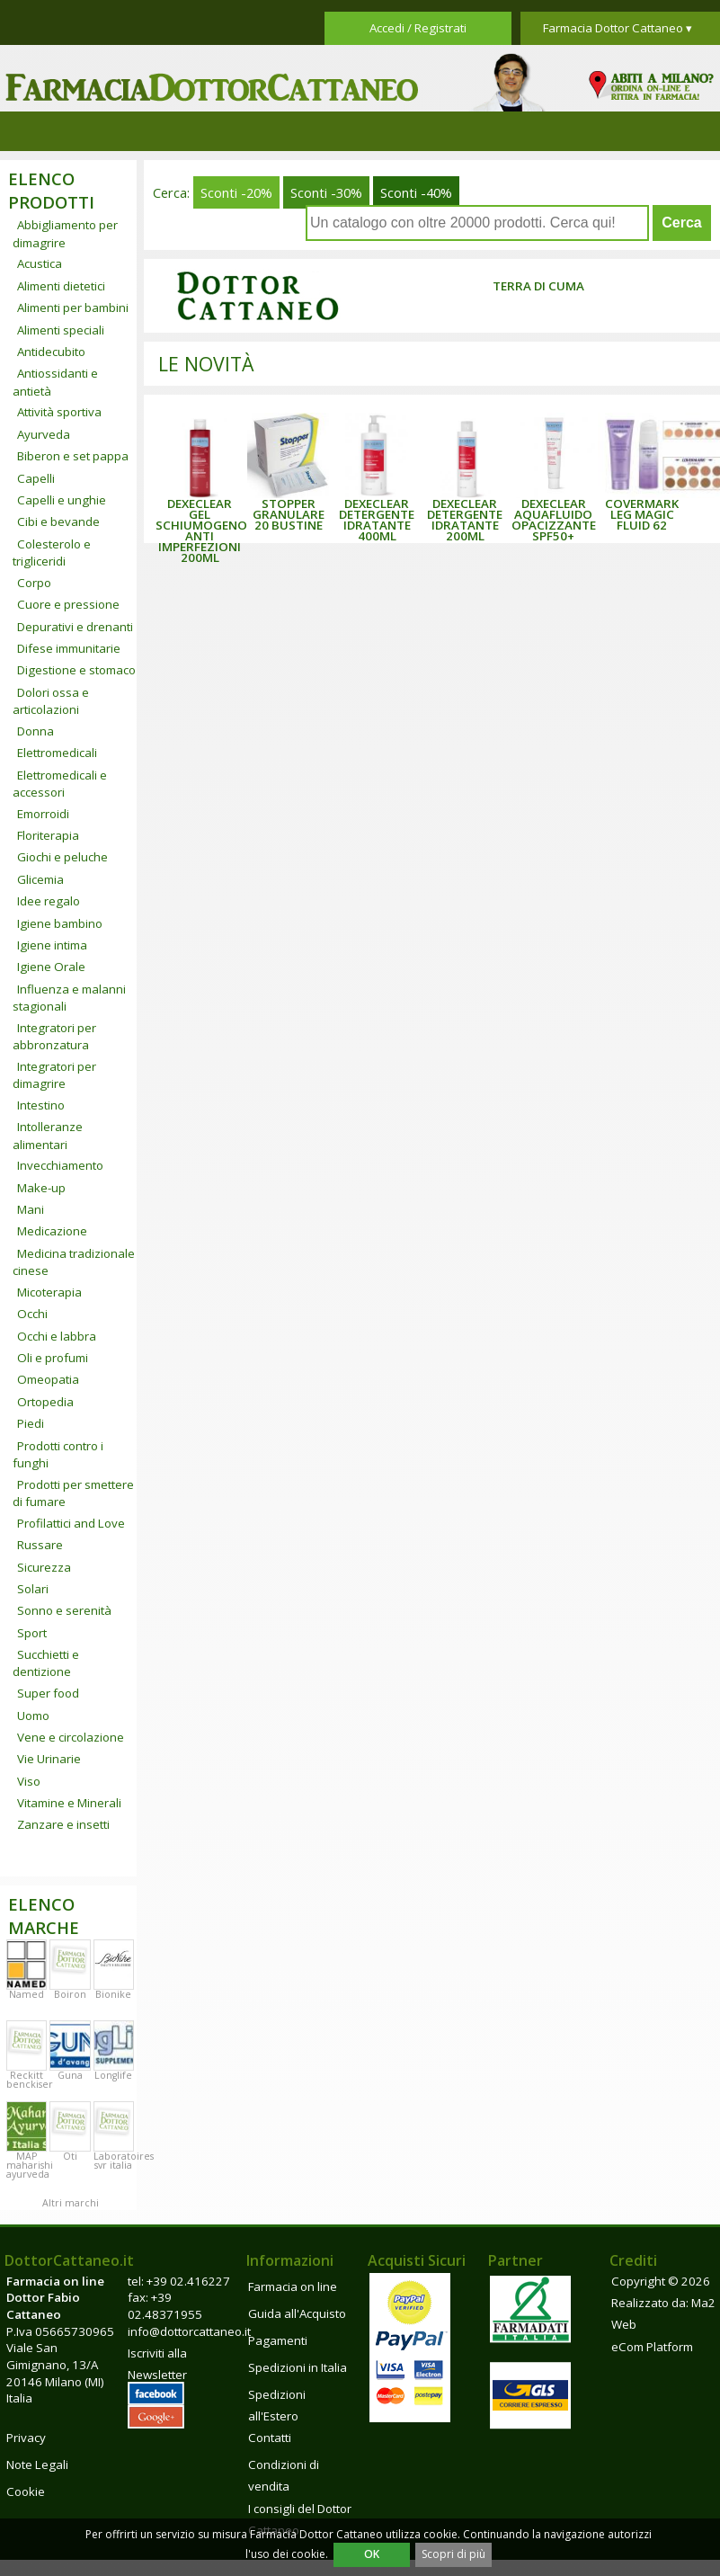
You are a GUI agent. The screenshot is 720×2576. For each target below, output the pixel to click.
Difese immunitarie (68, 648)
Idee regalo (48, 901)
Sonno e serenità (64, 1610)
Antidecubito (51, 351)
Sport (32, 1633)
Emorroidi (43, 814)
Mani (30, 1209)
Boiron (70, 1994)
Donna (35, 731)
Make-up (41, 1188)
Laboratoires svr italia (123, 2160)
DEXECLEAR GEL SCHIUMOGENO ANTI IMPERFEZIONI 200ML (201, 530)
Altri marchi (70, 2203)
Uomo (33, 1715)
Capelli (36, 478)
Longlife (113, 2075)
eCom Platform (652, 2347)
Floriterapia (48, 835)
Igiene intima (52, 945)
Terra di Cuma (538, 286)
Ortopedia (45, 1402)
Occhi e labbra (56, 1336)
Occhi (32, 1314)
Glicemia (40, 879)
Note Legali (37, 2464)
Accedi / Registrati (418, 28)
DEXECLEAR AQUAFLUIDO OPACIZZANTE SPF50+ (553, 519)
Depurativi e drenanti (75, 627)
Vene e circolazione (70, 1737)
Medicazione (52, 1231)
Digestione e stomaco (76, 670)
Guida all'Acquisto (297, 2313)
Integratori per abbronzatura (54, 1036)
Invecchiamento (60, 1165)
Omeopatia (48, 1379)
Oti (70, 2156)
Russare (40, 1545)
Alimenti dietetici (61, 286)
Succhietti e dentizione (46, 1663)
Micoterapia (49, 1292)
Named (26, 1994)
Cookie (25, 2491)
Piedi (30, 1423)
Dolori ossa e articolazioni (51, 701)
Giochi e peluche (62, 857)
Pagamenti (277, 2340)
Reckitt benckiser (29, 2079)
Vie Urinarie (49, 1759)
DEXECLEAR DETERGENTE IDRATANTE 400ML (376, 519)
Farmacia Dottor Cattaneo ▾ (617, 28)
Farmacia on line (292, 2286)
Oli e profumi (52, 1358)
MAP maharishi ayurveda (29, 2165)
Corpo (34, 583)
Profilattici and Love (71, 1523)
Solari (33, 1589)
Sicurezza (44, 1567)
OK (371, 2554)
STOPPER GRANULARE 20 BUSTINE (288, 514)
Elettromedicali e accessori (60, 783)
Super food (48, 1693)
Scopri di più (453, 2554)
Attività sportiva (59, 412)
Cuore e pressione (68, 604)
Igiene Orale (51, 966)
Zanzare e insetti (63, 1824)
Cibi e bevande (58, 521)
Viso (28, 1781)
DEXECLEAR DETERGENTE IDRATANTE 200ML (464, 519)
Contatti (269, 2437)
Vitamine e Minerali (69, 1803)
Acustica (39, 263)
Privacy (26, 2437)
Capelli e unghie (61, 500)
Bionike (113, 1994)
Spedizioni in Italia (297, 2367)
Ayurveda (43, 434)
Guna (70, 2075)
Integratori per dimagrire (54, 1075)
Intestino (41, 1105)
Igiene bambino (59, 923)
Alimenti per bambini (73, 307)
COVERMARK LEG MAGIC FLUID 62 (642, 514)
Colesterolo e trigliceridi (52, 552)
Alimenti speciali (60, 330)
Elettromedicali (57, 752)
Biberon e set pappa (73, 456)
